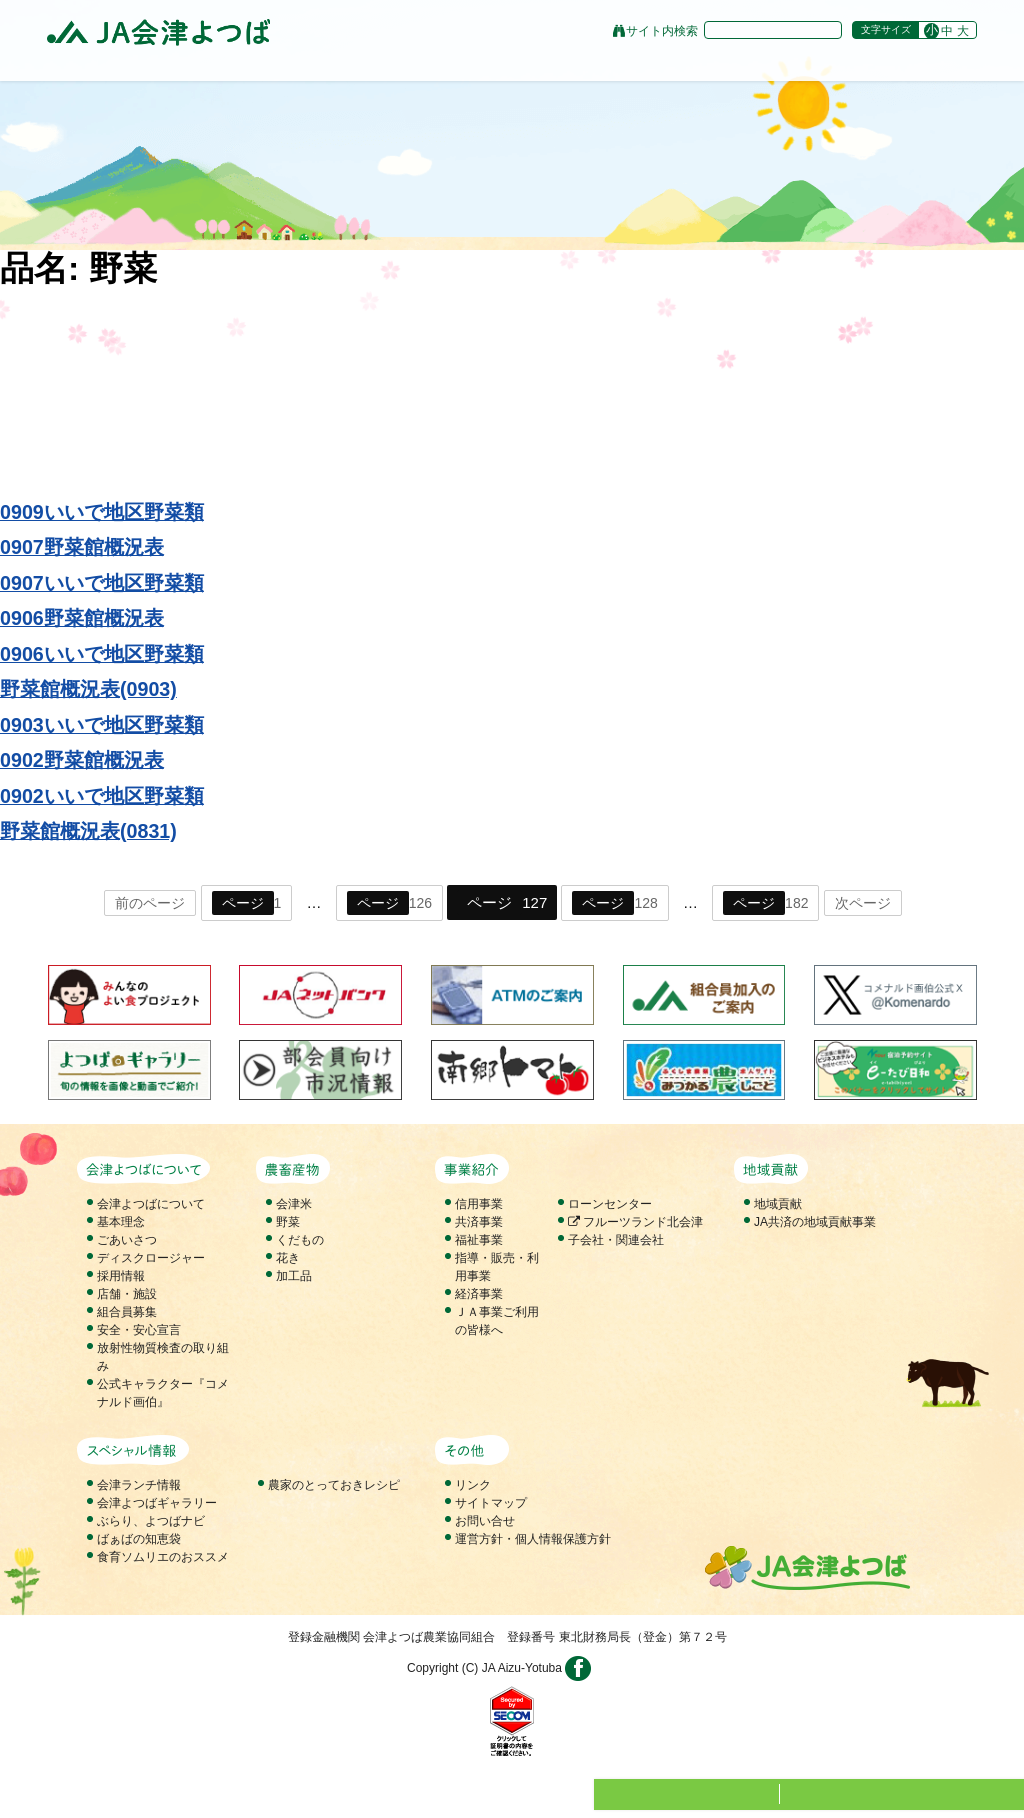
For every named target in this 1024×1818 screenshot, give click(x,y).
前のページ (150, 903)
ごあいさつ (127, 1240)
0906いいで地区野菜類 (102, 654)
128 (614, 903)
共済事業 (479, 1222)
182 (765, 903)
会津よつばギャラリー (157, 1503)
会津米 (294, 1204)
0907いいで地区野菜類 (102, 583)
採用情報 (121, 1276)
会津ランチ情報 (139, 1485)
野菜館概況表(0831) (88, 831)
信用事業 (479, 1204)
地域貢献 (778, 1204)
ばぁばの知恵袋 (139, 1539)
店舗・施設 (127, 1294)
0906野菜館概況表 (82, 618)
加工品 (294, 1276)
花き (288, 1258)
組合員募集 (127, 1312)
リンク (473, 1485)
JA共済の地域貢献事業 (815, 1222)
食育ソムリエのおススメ (163, 1557)
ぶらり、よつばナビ (151, 1521)
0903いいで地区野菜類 (102, 725)
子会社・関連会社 (616, 1240)
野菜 (288, 1222)
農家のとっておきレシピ (334, 1485)
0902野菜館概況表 (82, 760)
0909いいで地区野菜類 (102, 512)
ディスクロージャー (151, 1258)
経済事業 (479, 1294)
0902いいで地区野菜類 (102, 796)
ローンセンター (610, 1204)
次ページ (863, 903)
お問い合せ (485, 1521)
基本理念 (121, 1222)
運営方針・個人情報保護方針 (533, 1539)
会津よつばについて (151, 1204)
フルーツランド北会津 (635, 1222)
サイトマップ (491, 1503)
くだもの (300, 1240)
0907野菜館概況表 (82, 547)
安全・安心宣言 (139, 1330)
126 (389, 903)
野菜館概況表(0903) (88, 689)
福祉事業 (479, 1240)
